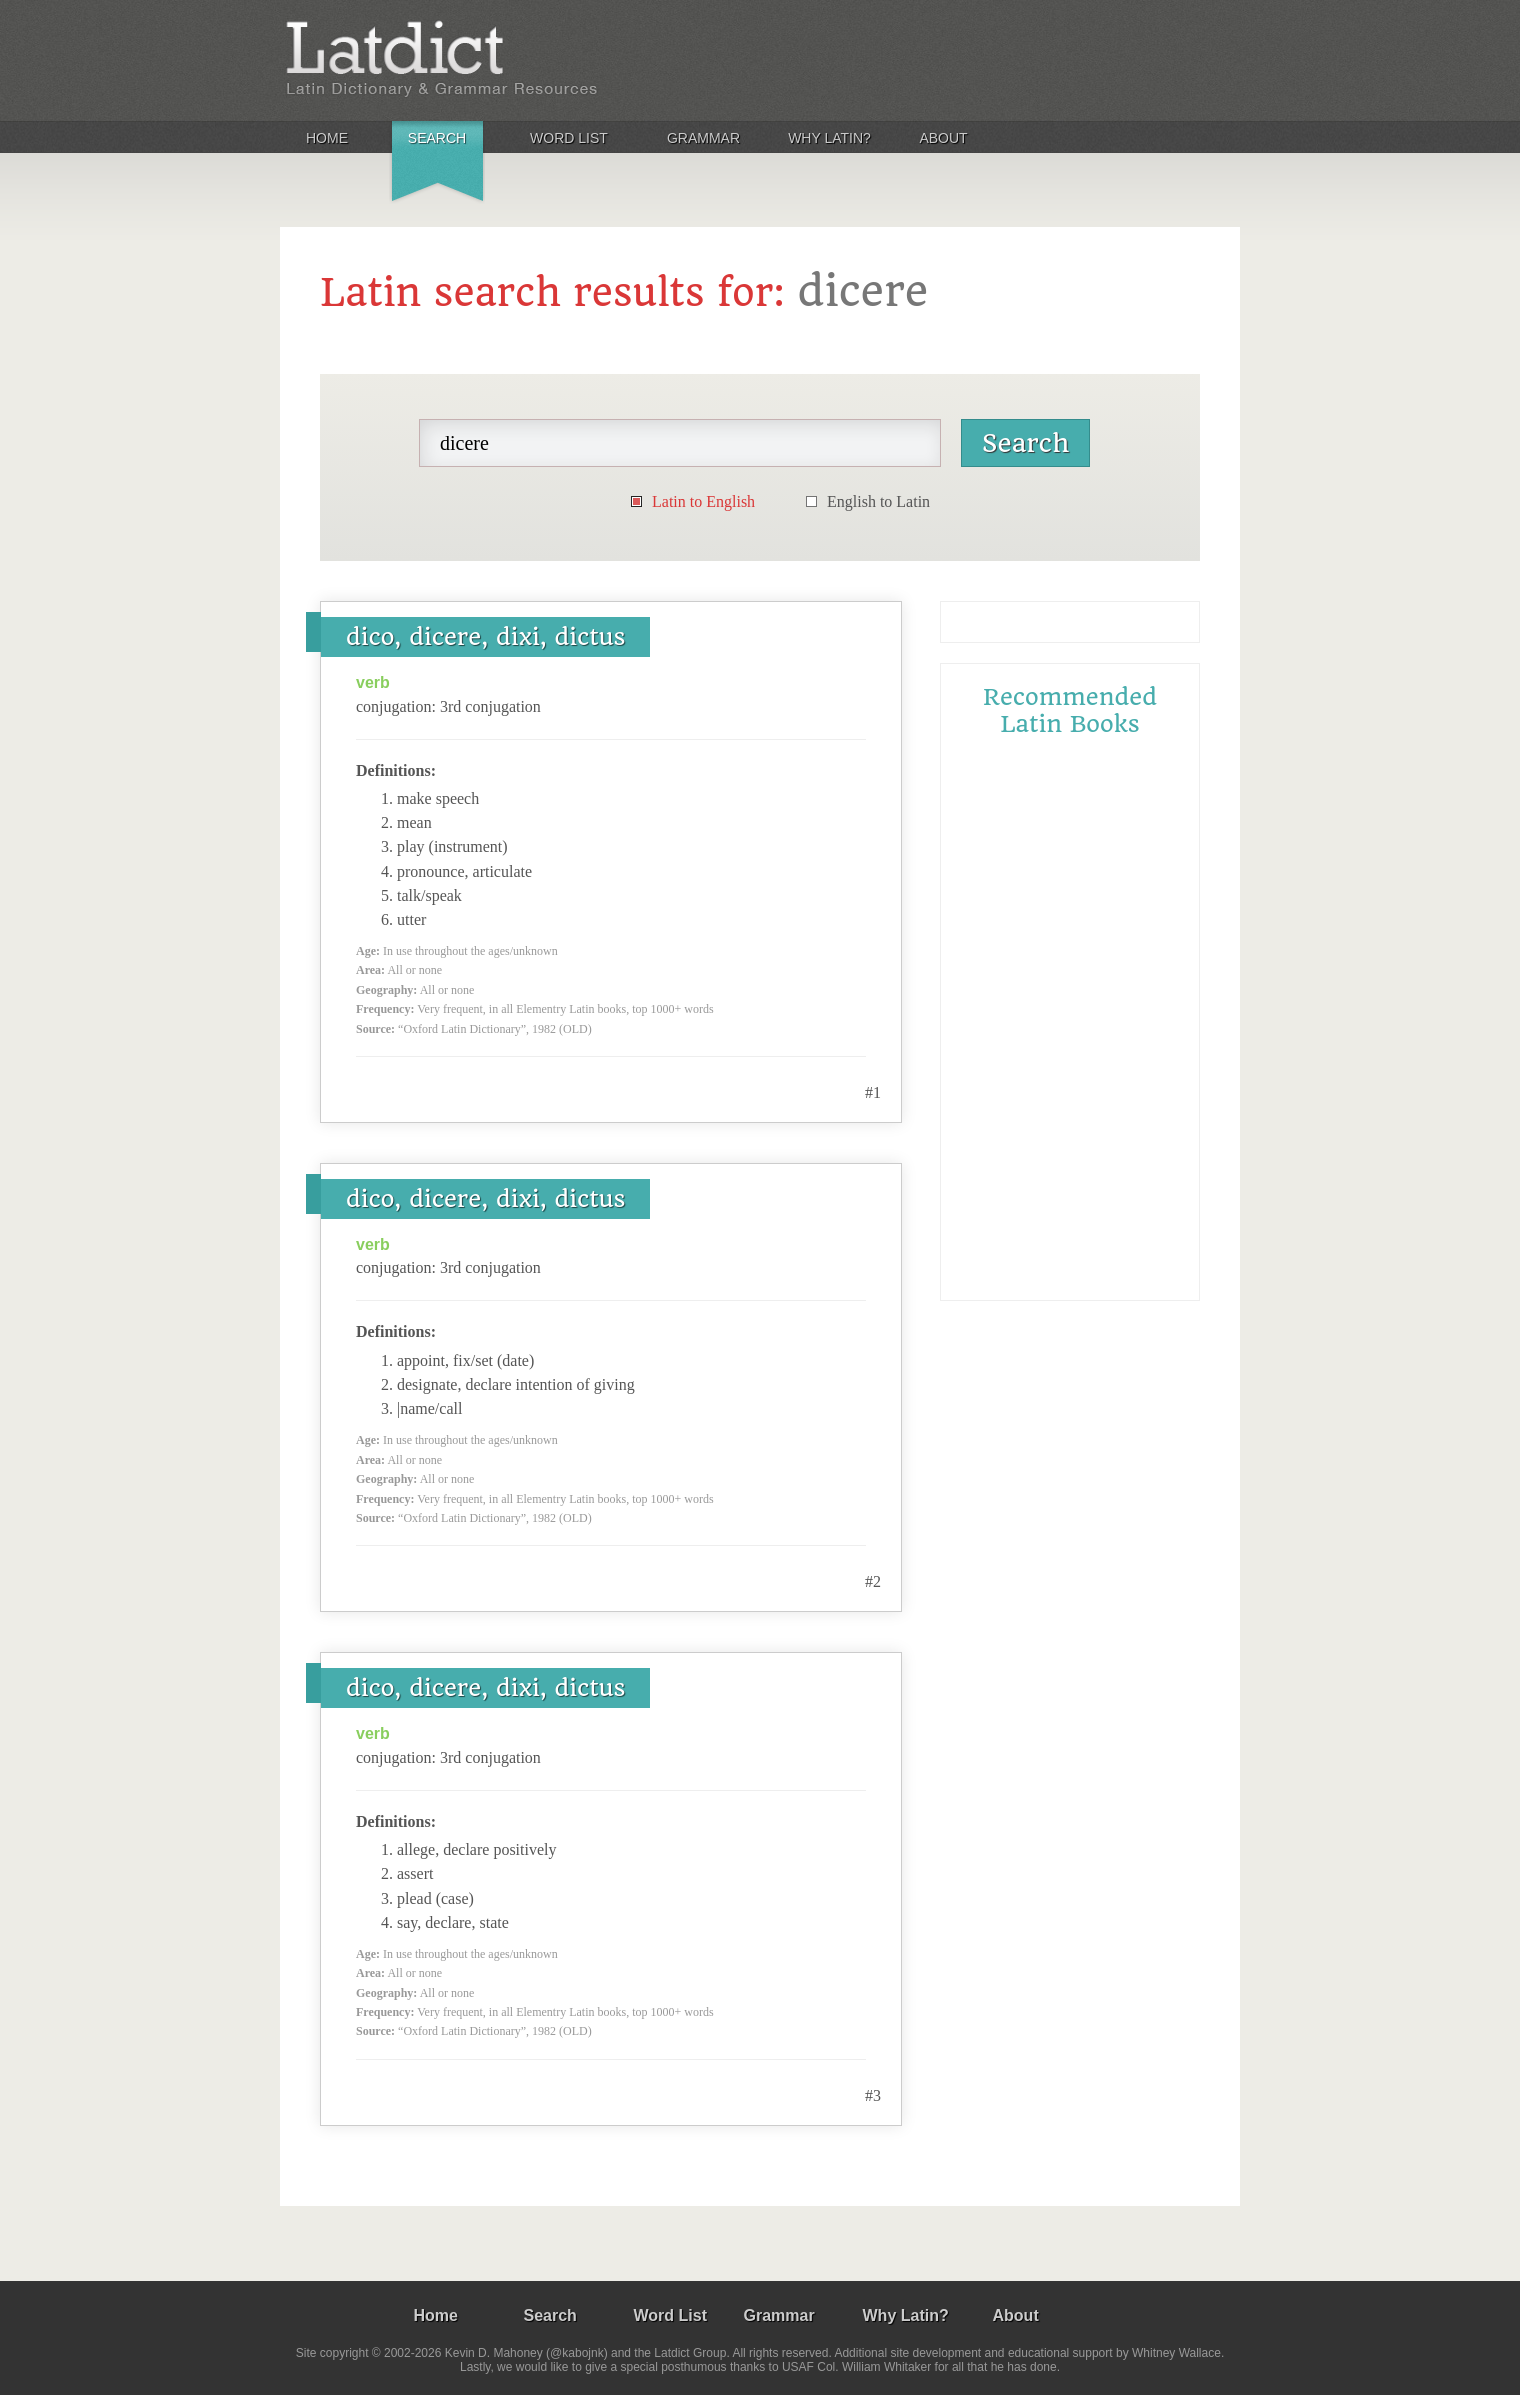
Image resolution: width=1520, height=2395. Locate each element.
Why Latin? (829, 138)
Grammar (703, 138)
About (943, 138)
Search (437, 138)
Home (327, 138)
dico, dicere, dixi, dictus (485, 637)
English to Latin (878, 501)
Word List (569, 138)
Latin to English (703, 501)
